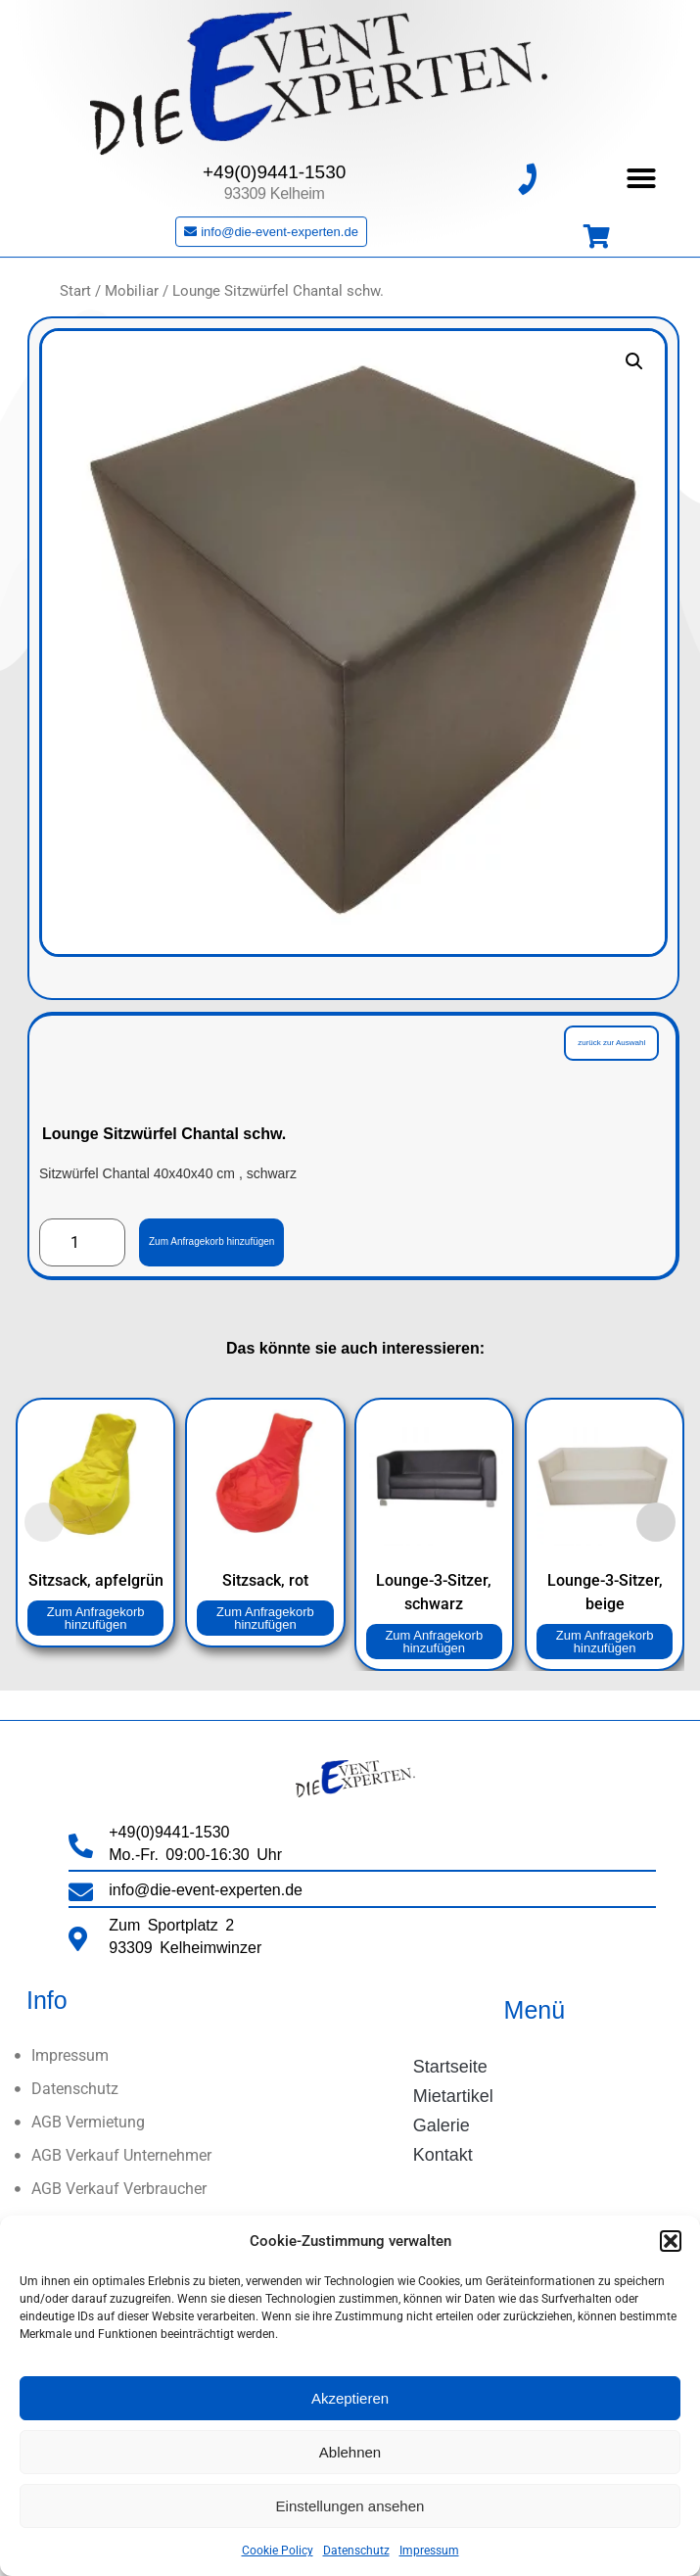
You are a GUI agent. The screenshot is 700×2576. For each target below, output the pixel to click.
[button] (670, 2241)
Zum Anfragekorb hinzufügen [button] (96, 1618)
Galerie (441, 2125)
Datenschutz (356, 2550)
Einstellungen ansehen (350, 2506)
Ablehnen (350, 2452)
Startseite (450, 2066)
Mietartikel (453, 2096)
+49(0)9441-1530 (274, 155)
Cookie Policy (277, 2550)
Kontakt (443, 2155)
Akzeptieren (350, 2398)
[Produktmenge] (82, 1242)
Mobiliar (132, 291)
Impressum (429, 2550)
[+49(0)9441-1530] (526, 161)
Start (75, 291)
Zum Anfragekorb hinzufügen (211, 1241)
